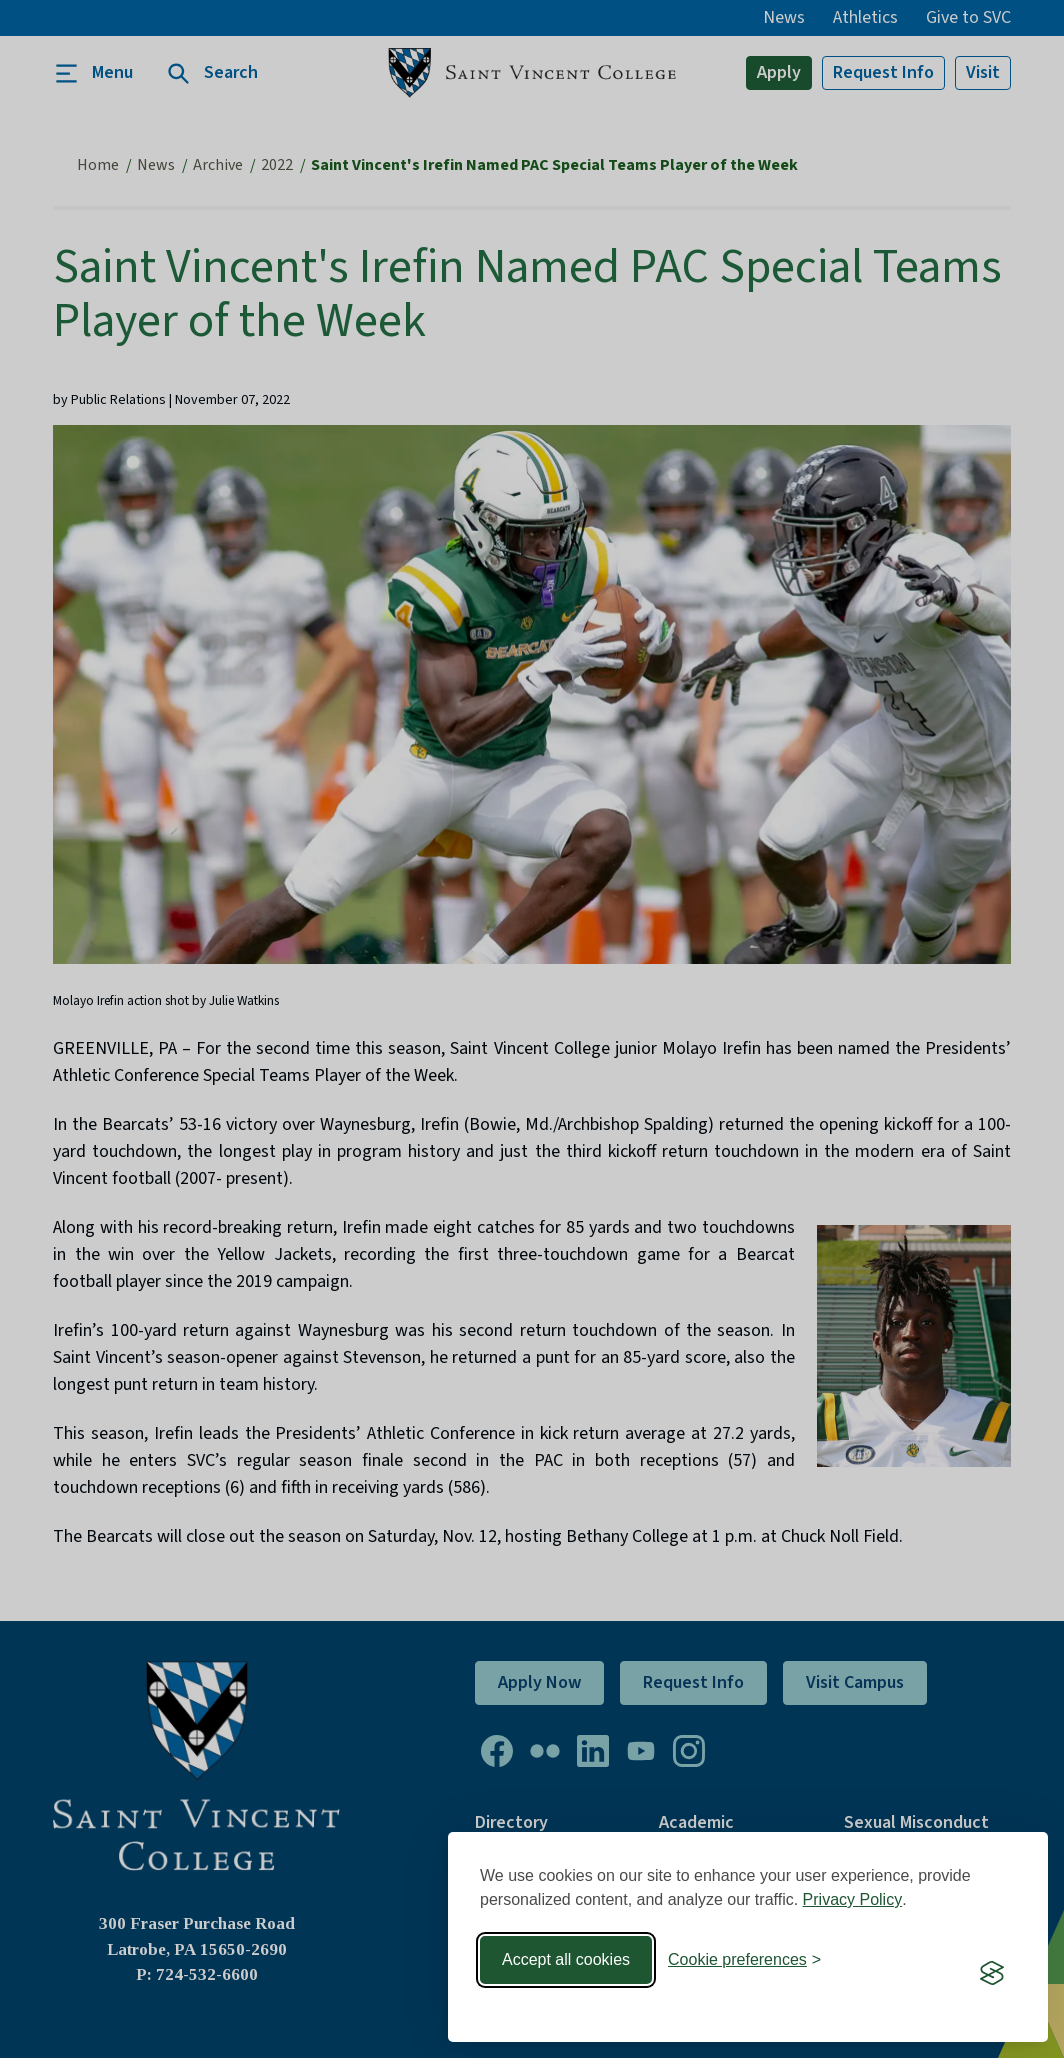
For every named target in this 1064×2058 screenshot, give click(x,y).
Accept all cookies (566, 1959)
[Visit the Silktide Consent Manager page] (992, 1973)
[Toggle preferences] (744, 1960)
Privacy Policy (853, 1899)
